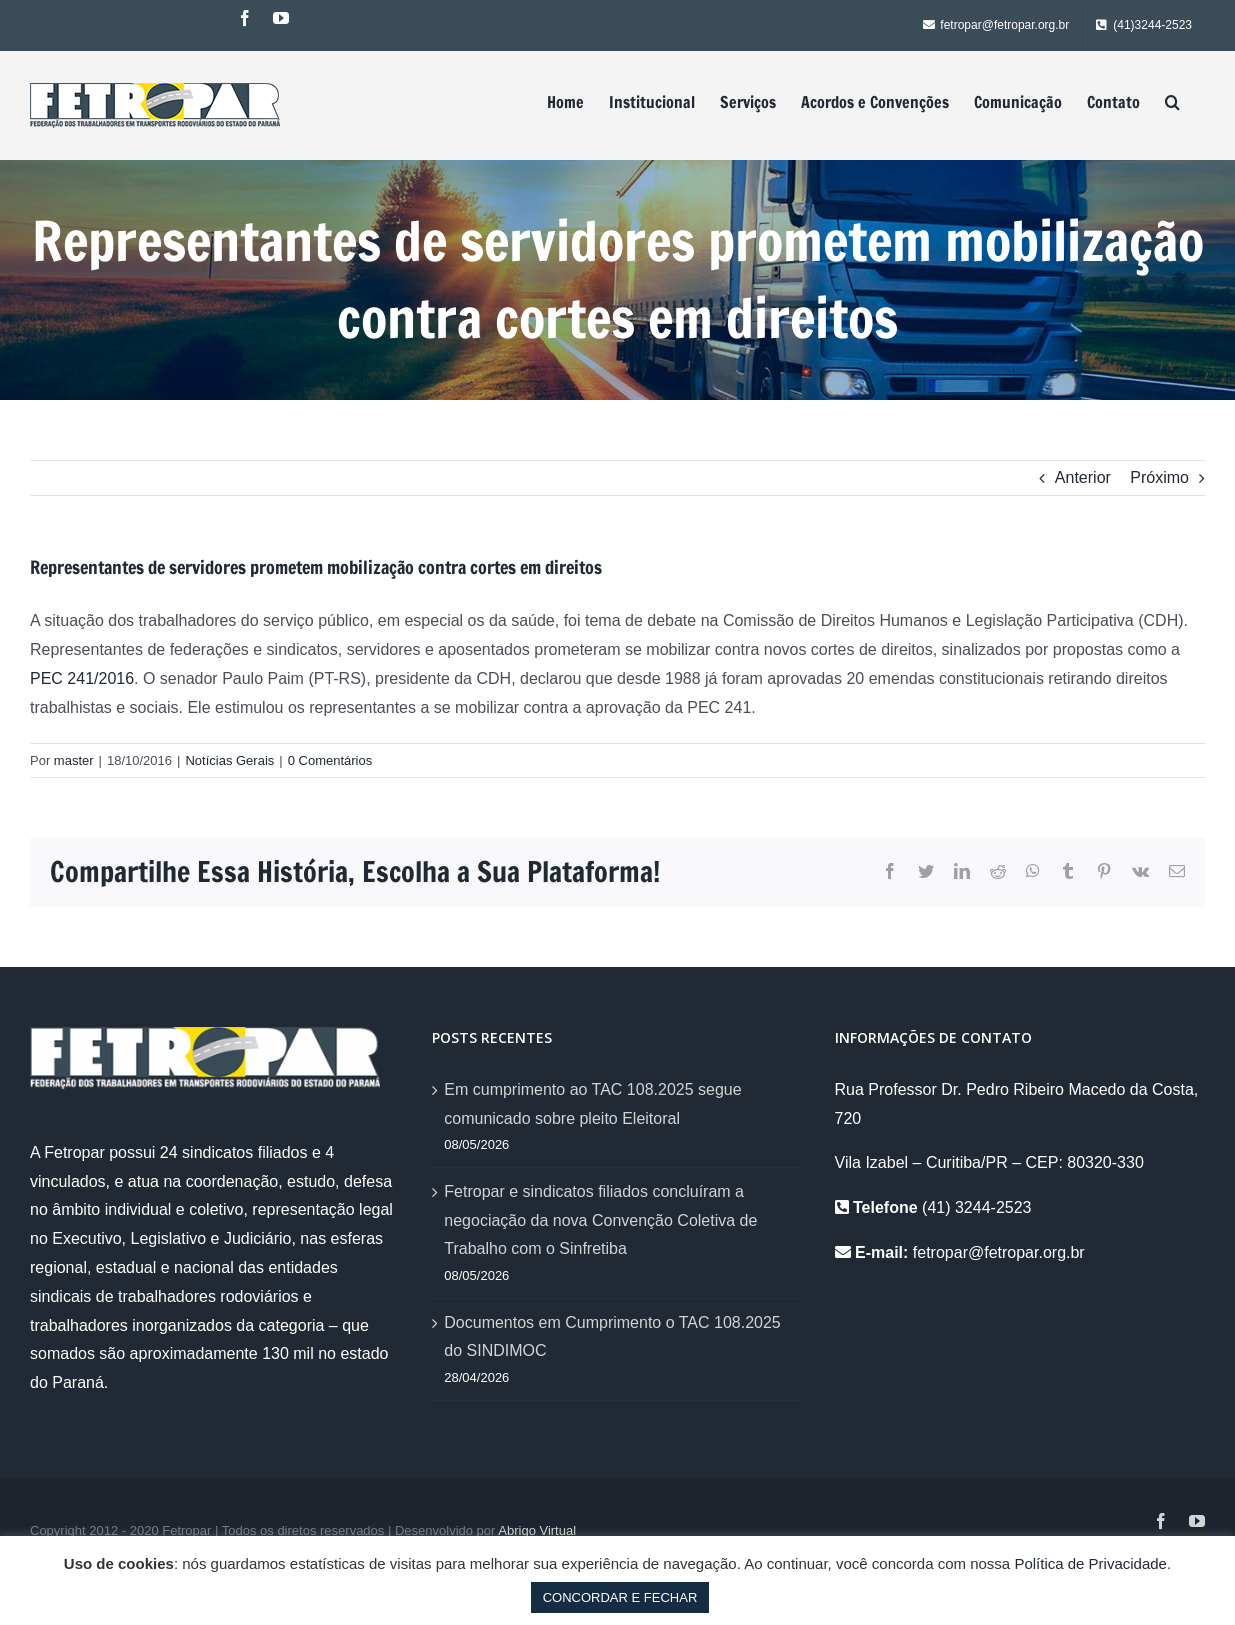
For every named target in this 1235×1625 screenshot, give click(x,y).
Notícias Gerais (229, 760)
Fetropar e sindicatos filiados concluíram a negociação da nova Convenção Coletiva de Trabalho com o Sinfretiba (600, 1220)
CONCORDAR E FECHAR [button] (620, 1597)
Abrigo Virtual (537, 1530)
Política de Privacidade (1090, 1563)
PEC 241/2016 (82, 678)
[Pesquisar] (1172, 102)
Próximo (1159, 477)
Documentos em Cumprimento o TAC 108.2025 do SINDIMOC (612, 1337)
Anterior (1083, 477)
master (74, 760)
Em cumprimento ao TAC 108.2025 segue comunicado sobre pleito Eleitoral (592, 1104)
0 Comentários (330, 760)
